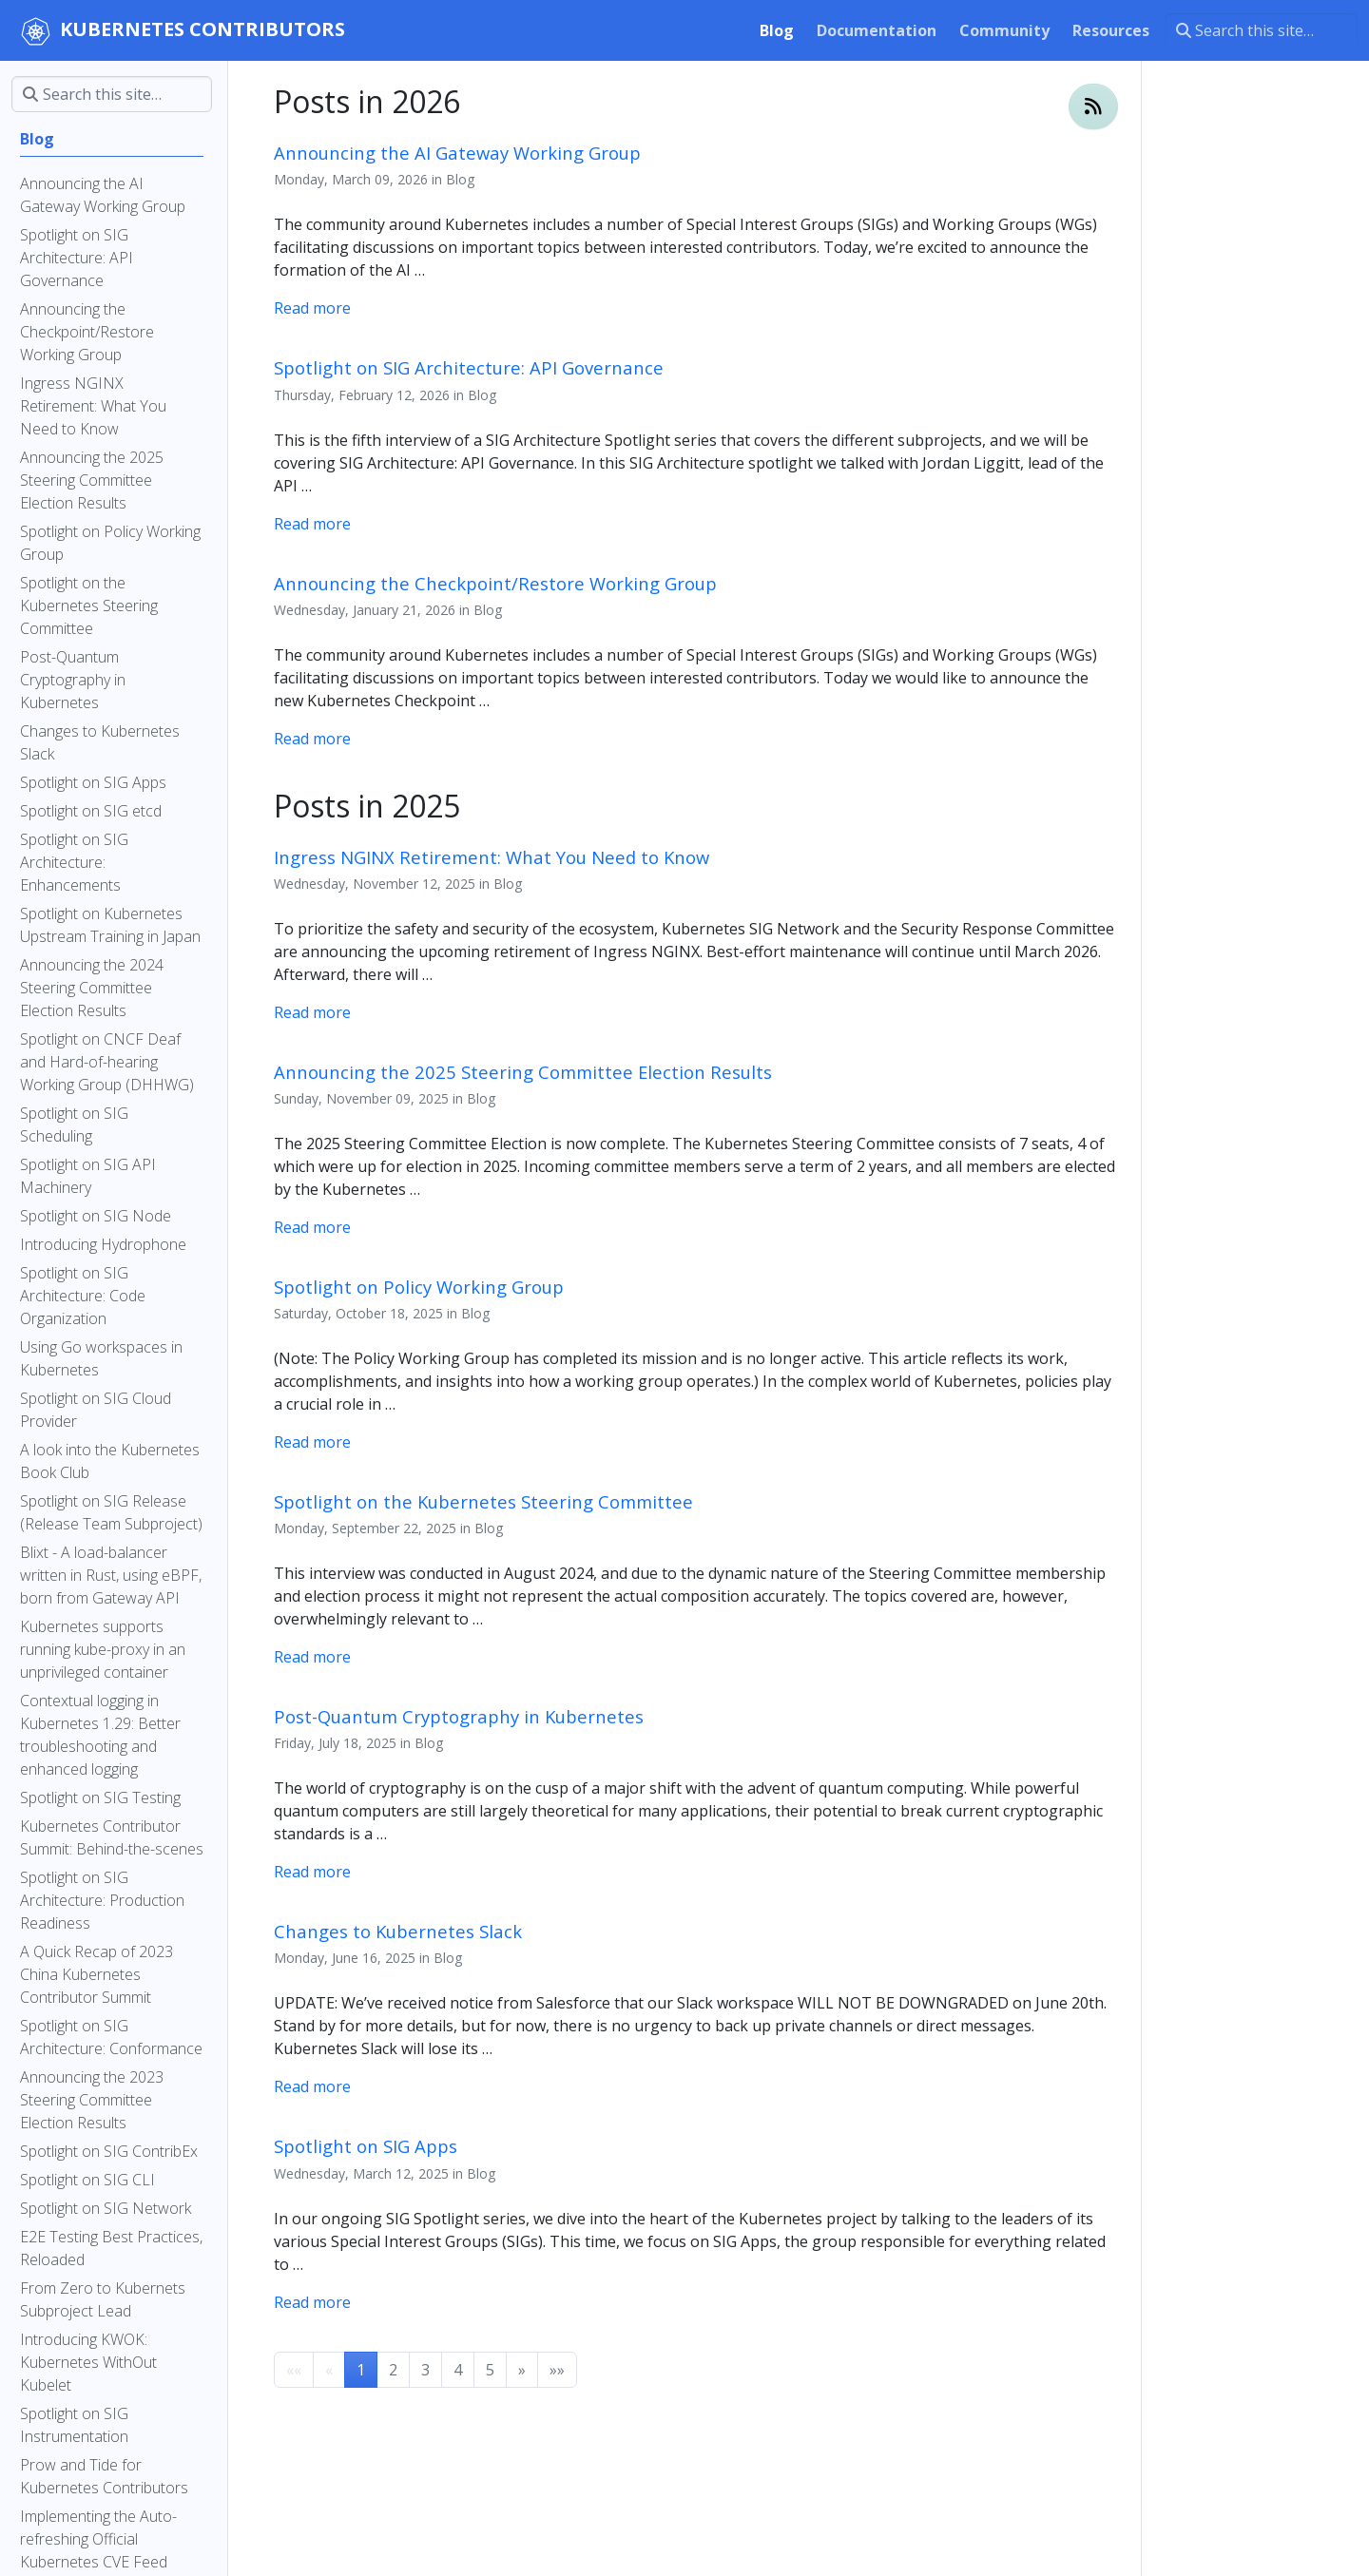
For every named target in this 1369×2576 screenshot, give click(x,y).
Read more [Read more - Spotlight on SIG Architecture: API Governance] (312, 523)
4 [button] (457, 2369)
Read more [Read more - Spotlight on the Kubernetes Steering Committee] (312, 1656)
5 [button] (490, 2369)
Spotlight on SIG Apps (365, 2146)
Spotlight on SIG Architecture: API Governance (469, 367)
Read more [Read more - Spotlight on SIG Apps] (312, 2302)
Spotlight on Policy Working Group (419, 1286)
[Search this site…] (1261, 30)
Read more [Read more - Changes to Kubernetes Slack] (312, 2086)
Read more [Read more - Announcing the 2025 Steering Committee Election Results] (312, 1227)
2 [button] (393, 2369)
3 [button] (425, 2369)
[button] (522, 2370)
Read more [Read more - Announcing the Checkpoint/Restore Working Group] (312, 738)
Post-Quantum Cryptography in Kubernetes (459, 1716)
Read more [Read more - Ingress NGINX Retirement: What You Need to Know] (312, 1012)
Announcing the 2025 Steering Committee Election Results (523, 1072)
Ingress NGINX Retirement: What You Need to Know (491, 857)
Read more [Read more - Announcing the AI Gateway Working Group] (312, 308)
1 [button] (361, 2369)
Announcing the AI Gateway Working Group (457, 152)
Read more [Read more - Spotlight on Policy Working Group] (312, 1442)
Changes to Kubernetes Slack (398, 1931)
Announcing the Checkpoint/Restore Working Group (495, 583)
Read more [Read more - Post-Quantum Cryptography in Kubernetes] (312, 1871)
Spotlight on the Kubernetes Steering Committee (483, 1501)
